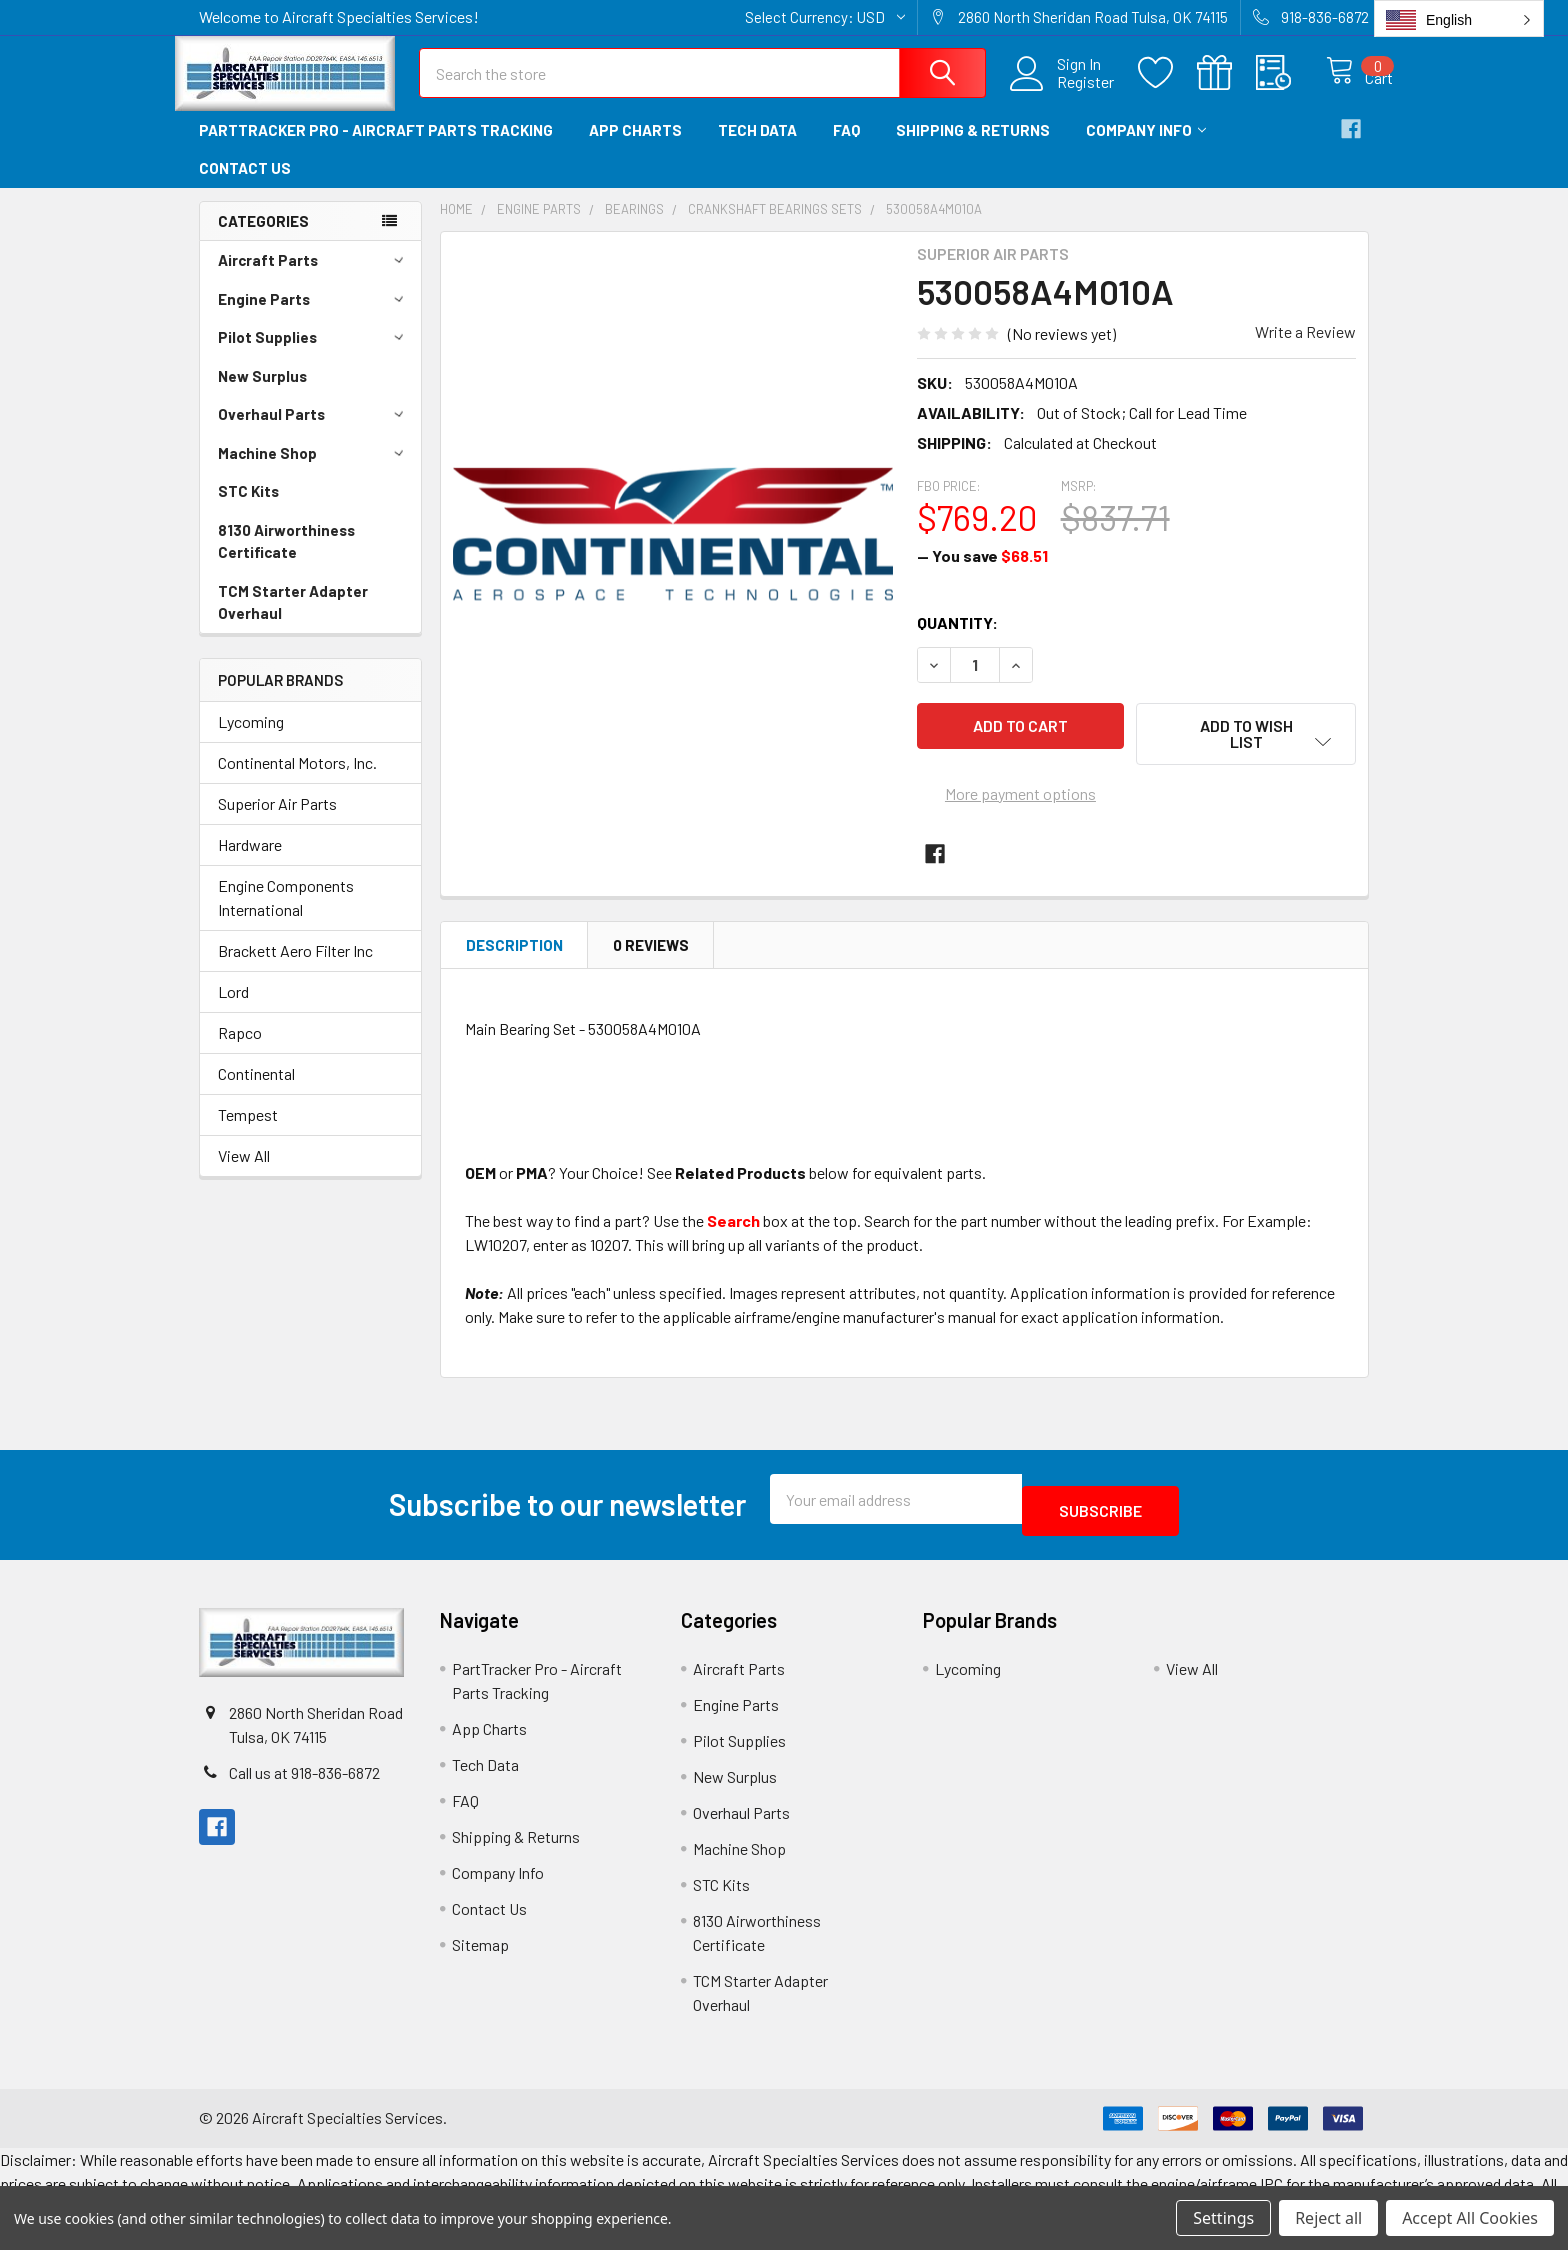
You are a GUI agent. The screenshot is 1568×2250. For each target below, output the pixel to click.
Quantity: (957, 640)
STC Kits (248, 509)
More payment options (1020, 796)
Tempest (248, 1132)
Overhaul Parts (314, 432)
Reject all (1328, 2218)
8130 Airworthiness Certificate (286, 559)
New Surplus (262, 394)
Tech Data (757, 148)
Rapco (240, 1050)
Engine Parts (314, 317)
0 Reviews (651, 963)
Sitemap (480, 1950)
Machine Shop (314, 471)
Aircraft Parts (314, 278)
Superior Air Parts (277, 821)
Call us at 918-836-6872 (304, 1779)
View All (244, 1173)
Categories (263, 239)
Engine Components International (286, 915)
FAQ (846, 148)
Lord (233, 1009)
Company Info (1146, 148)
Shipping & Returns (973, 148)
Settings (1223, 2218)
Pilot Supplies (314, 355)
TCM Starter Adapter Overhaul (293, 620)
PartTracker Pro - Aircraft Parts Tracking (376, 148)
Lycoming (251, 739)
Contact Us (245, 186)
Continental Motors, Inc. (297, 780)
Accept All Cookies (1470, 2218)
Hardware (250, 862)
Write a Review (1305, 349)
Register (1064, 94)
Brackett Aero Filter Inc (295, 968)
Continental (256, 1091)
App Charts (635, 148)
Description (514, 963)
